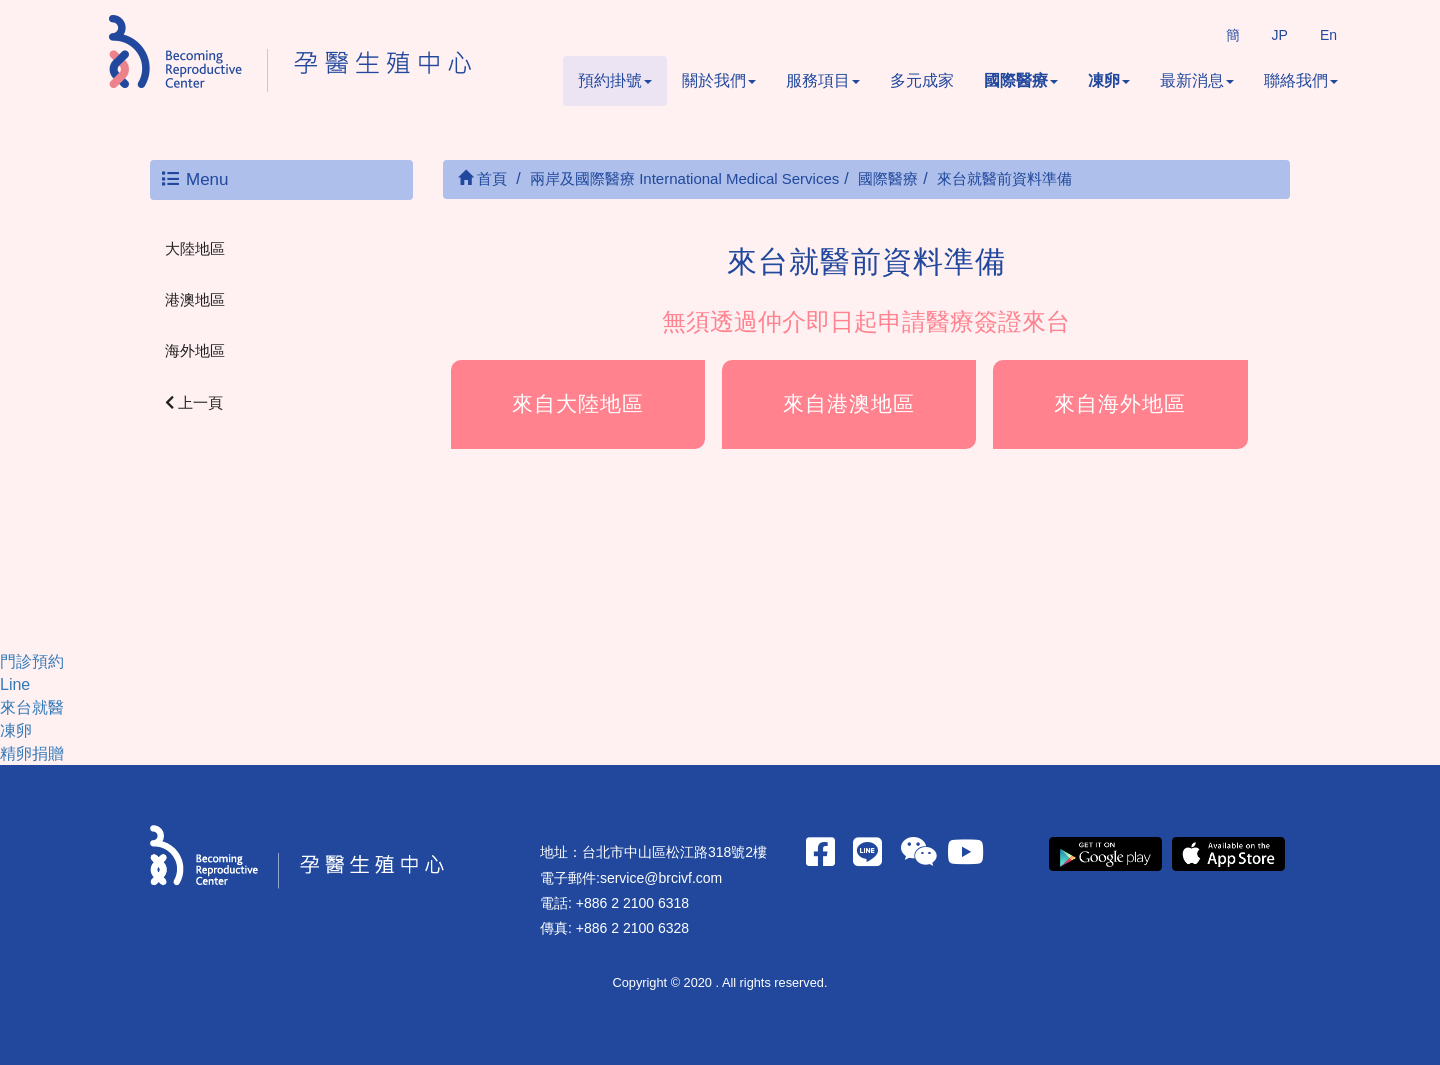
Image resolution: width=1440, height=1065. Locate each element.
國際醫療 (1021, 80)
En (1328, 35)
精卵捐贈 (32, 753)
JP (1280, 35)
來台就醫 (32, 707)
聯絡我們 (1301, 80)
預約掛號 (615, 80)
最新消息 (1197, 80)
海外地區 (195, 350)
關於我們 (719, 80)
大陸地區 (195, 248)
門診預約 (32, 661)
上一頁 (194, 402)
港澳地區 (195, 299)
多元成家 (922, 80)
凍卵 (1109, 80)
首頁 (482, 178)
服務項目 (823, 80)
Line (15, 684)
